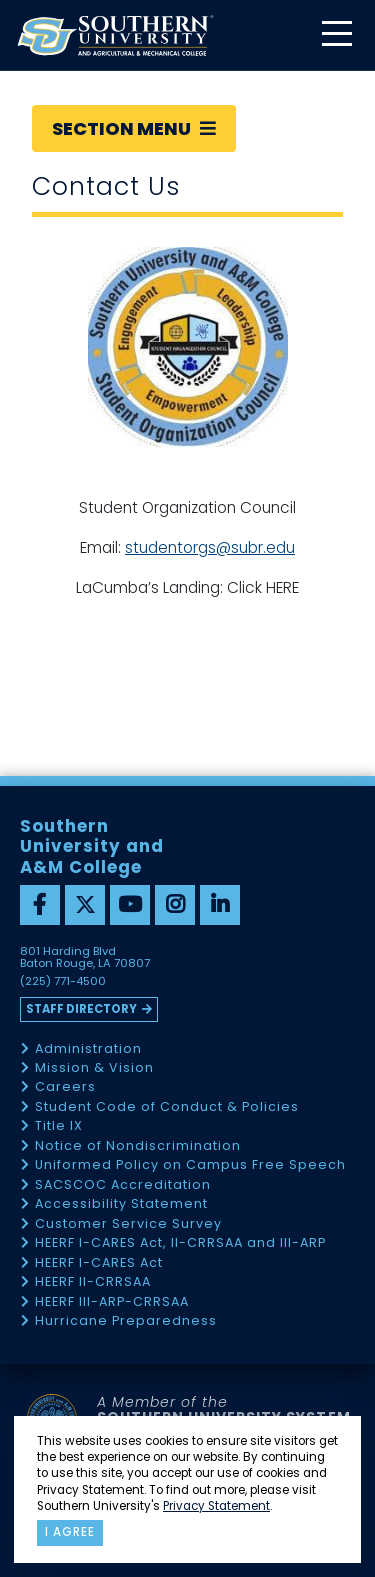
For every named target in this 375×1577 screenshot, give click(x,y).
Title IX (59, 1126)
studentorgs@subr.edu (210, 547)
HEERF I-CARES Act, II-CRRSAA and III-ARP (180, 1243)
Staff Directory (81, 1009)
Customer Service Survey (128, 1224)
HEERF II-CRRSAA (93, 1282)
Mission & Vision (94, 1068)
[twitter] (85, 905)
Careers (65, 1087)
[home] (115, 35)
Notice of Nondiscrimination (138, 1146)
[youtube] (130, 905)
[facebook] (40, 905)
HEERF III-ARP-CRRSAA (112, 1302)
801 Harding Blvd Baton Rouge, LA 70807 (85, 958)
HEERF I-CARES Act (99, 1263)
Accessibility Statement (121, 1204)
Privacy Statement (216, 1506)
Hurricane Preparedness (126, 1321)
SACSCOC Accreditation (123, 1185)
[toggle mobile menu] (336, 35)
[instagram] (175, 905)
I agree (70, 1532)
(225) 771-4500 (63, 982)
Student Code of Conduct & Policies (167, 1107)
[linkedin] (220, 905)
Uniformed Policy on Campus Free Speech (190, 1165)
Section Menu (134, 128)
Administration (88, 1049)
